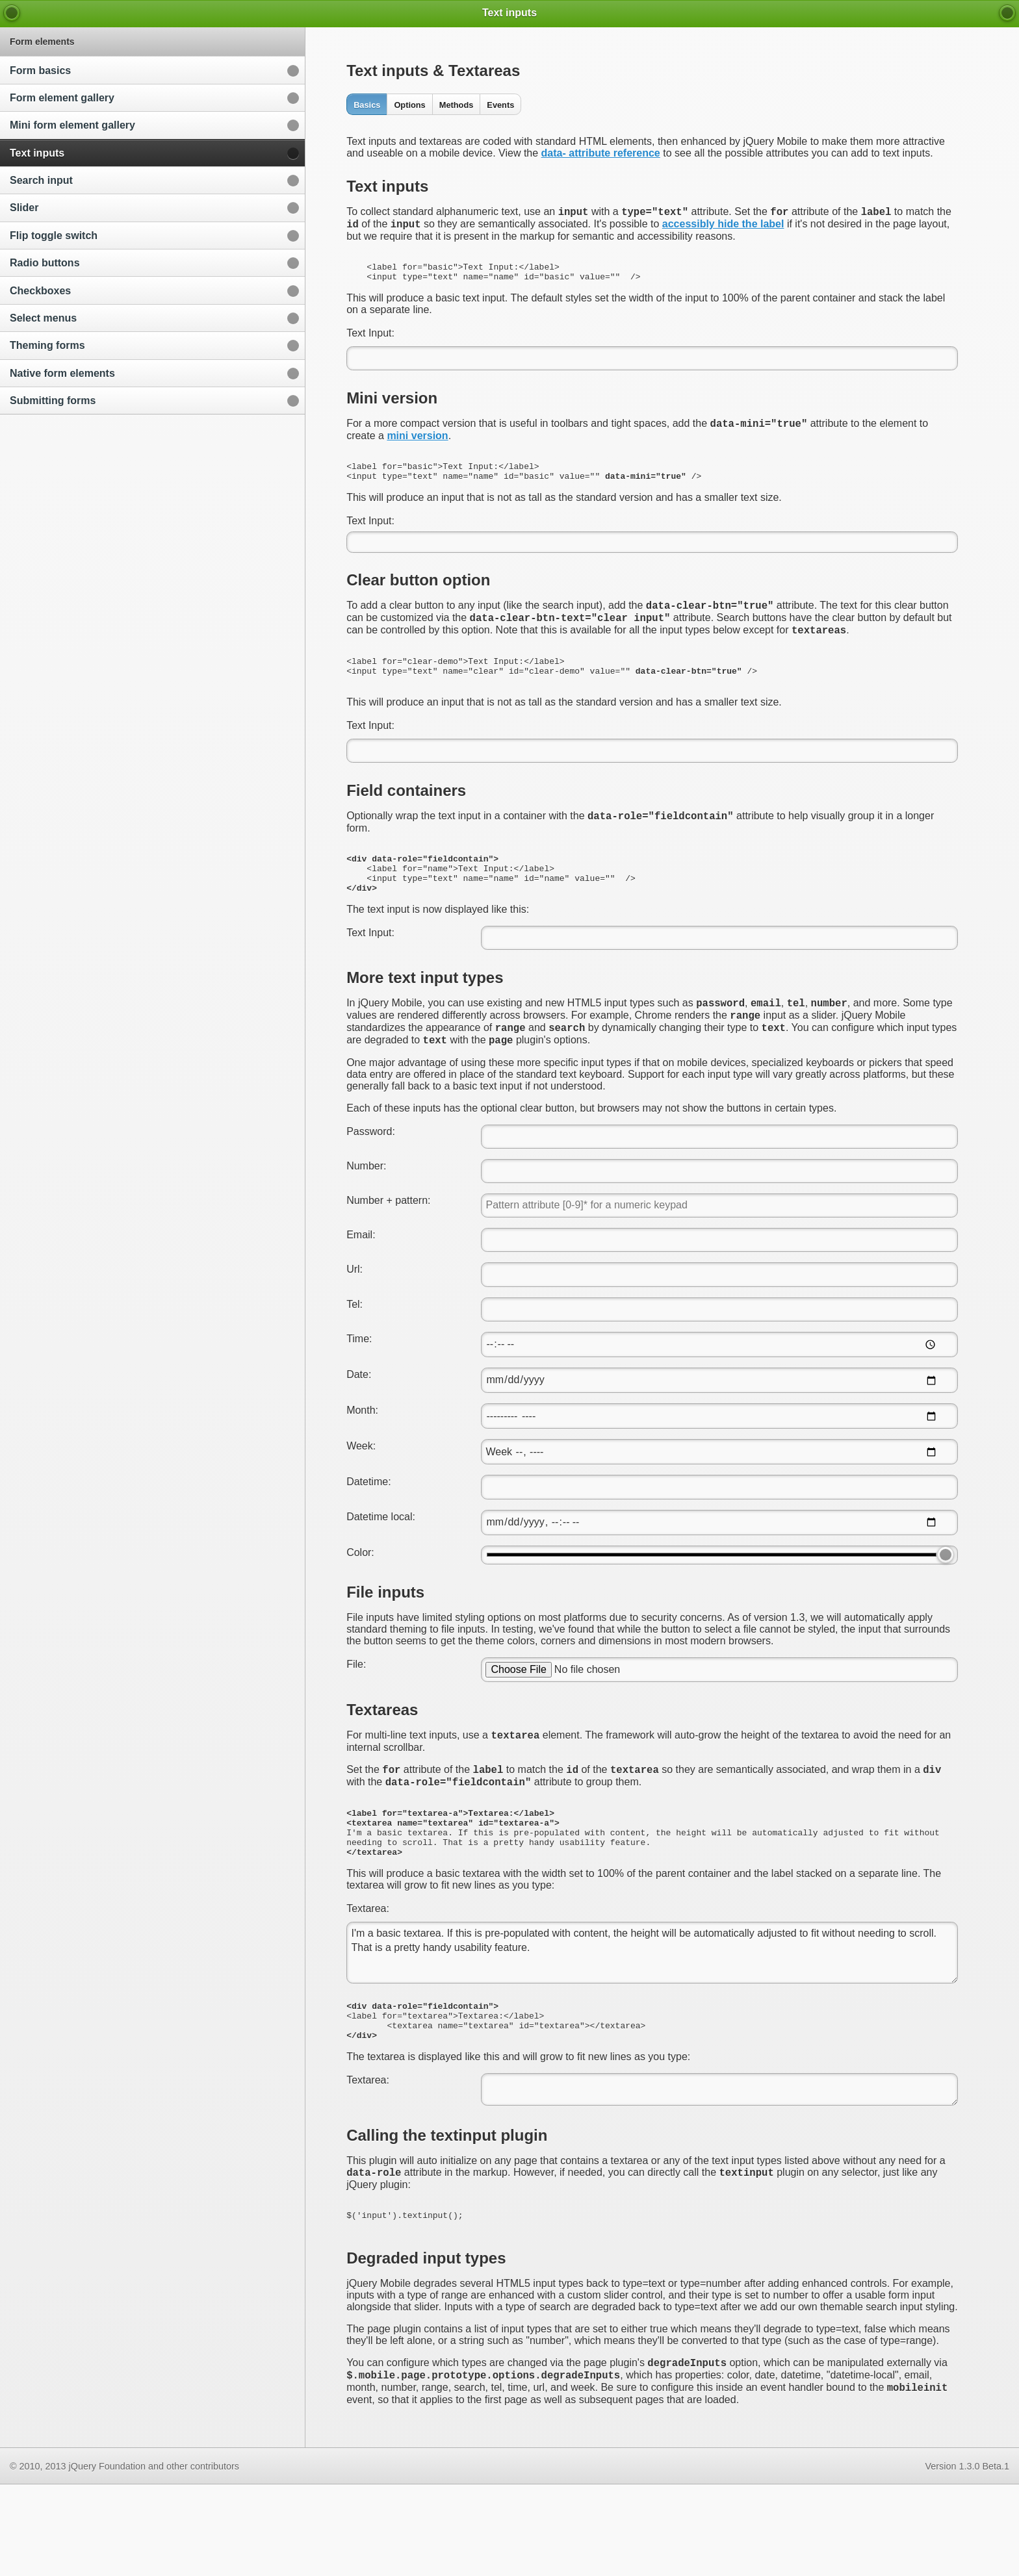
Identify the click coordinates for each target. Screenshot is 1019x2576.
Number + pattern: (388, 1250)
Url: (354, 1319)
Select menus (43, 318)
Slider (24, 207)
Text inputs (37, 153)
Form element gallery (62, 97)
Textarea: (367, 1976)
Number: (366, 1216)
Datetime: (368, 1532)
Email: (360, 1285)
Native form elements (62, 373)
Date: (358, 1425)
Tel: (354, 1354)
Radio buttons (45, 262)
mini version (417, 447)
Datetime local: (380, 1567)
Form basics (40, 70)
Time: (359, 1389)
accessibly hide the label (723, 227)
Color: (360, 1603)
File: (356, 1714)
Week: (361, 1496)
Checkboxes (40, 290)
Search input (41, 180)
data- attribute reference (600, 153)
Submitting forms (53, 400)
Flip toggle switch (53, 235)
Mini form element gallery (72, 125)
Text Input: (370, 342)
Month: (362, 1460)
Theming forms (47, 345)
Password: (370, 1182)
